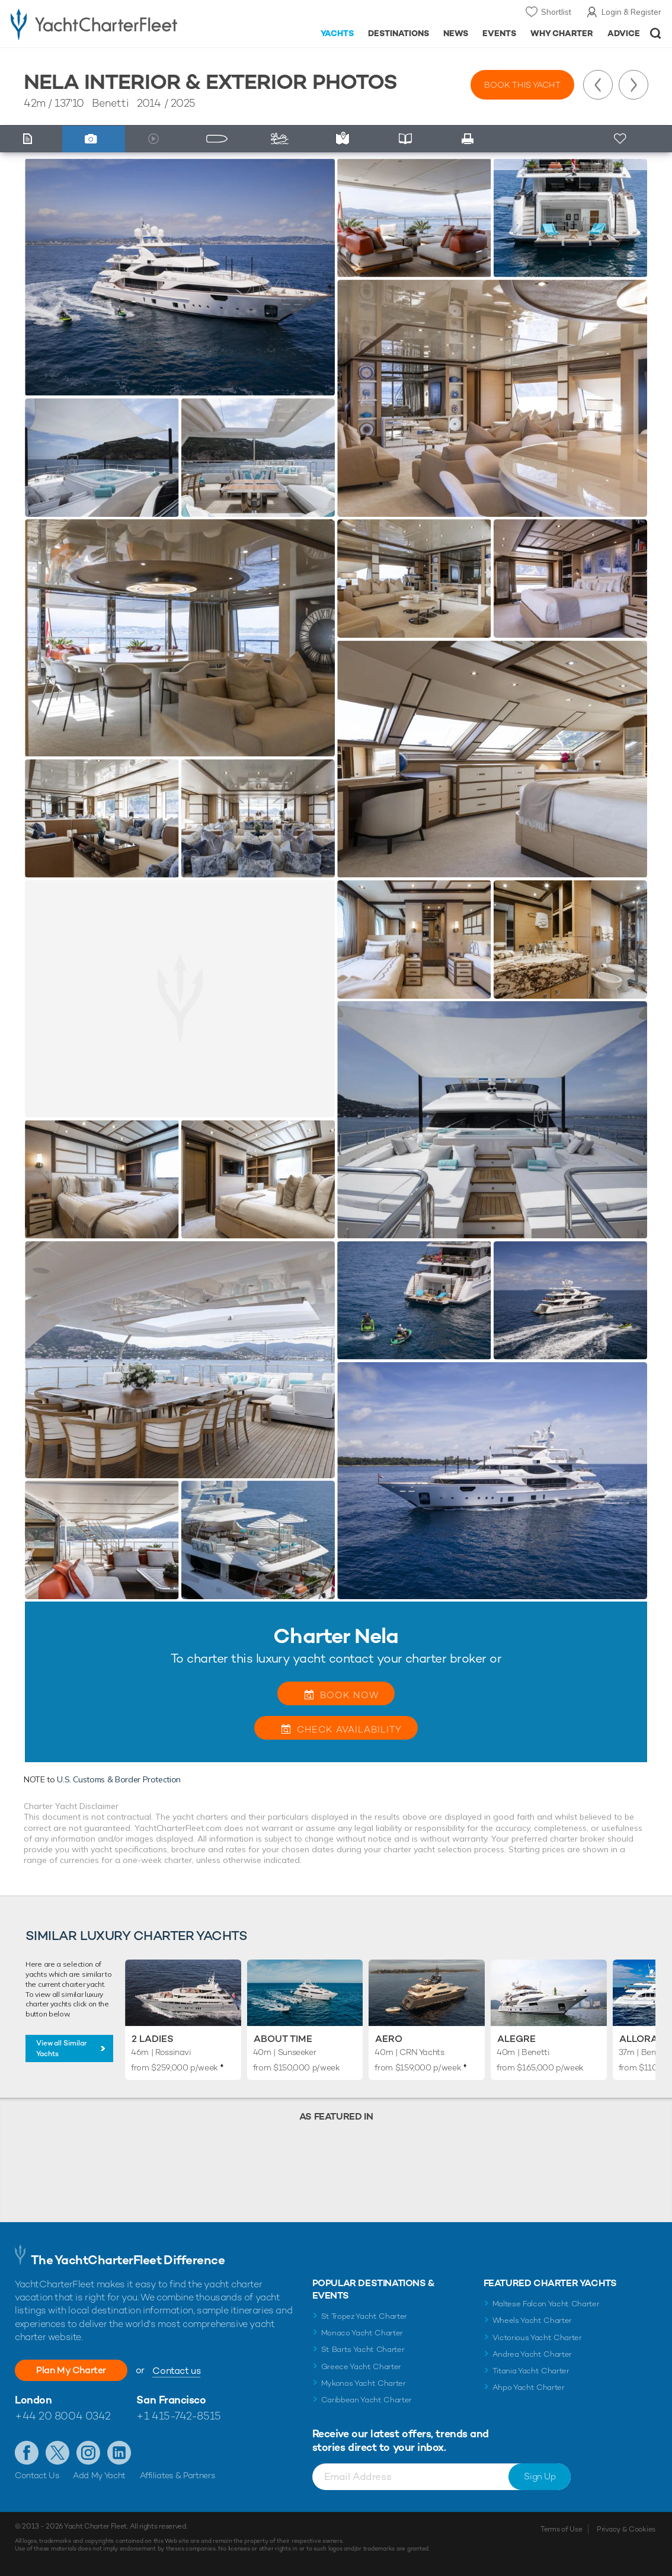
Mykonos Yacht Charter (363, 2383)
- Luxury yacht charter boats (105, 23)
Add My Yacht (99, 2475)
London (33, 2399)
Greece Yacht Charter (361, 2366)
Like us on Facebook (27, 2453)
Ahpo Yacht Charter (528, 2387)
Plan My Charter (71, 2370)
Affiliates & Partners (177, 2475)
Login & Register (631, 12)
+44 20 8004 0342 (63, 2415)
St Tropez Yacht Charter (364, 2316)
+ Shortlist (621, 139)
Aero (388, 2038)
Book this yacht (522, 84)
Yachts (337, 33)
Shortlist (556, 12)
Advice (623, 33)
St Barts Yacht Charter (363, 2349)
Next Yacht (633, 85)
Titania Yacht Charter (530, 2371)
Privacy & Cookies (626, 2529)
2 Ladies (153, 2038)
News (455, 33)
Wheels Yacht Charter (532, 2320)
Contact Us (37, 2475)
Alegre (516, 2038)
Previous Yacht (598, 85)
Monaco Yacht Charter (362, 2333)
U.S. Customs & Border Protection (119, 1779)
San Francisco (171, 2399)
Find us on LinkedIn (119, 2453)
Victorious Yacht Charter (537, 2337)
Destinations (398, 33)
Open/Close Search (655, 33)
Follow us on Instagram (88, 2453)
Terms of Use (561, 2529)
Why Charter (562, 33)
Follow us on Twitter (57, 2453)
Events (499, 33)
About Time (283, 2038)
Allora (638, 2038)
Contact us (176, 2370)
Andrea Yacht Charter (532, 2354)
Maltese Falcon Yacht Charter (546, 2304)
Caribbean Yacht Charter (366, 2400)
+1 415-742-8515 (178, 2415)
